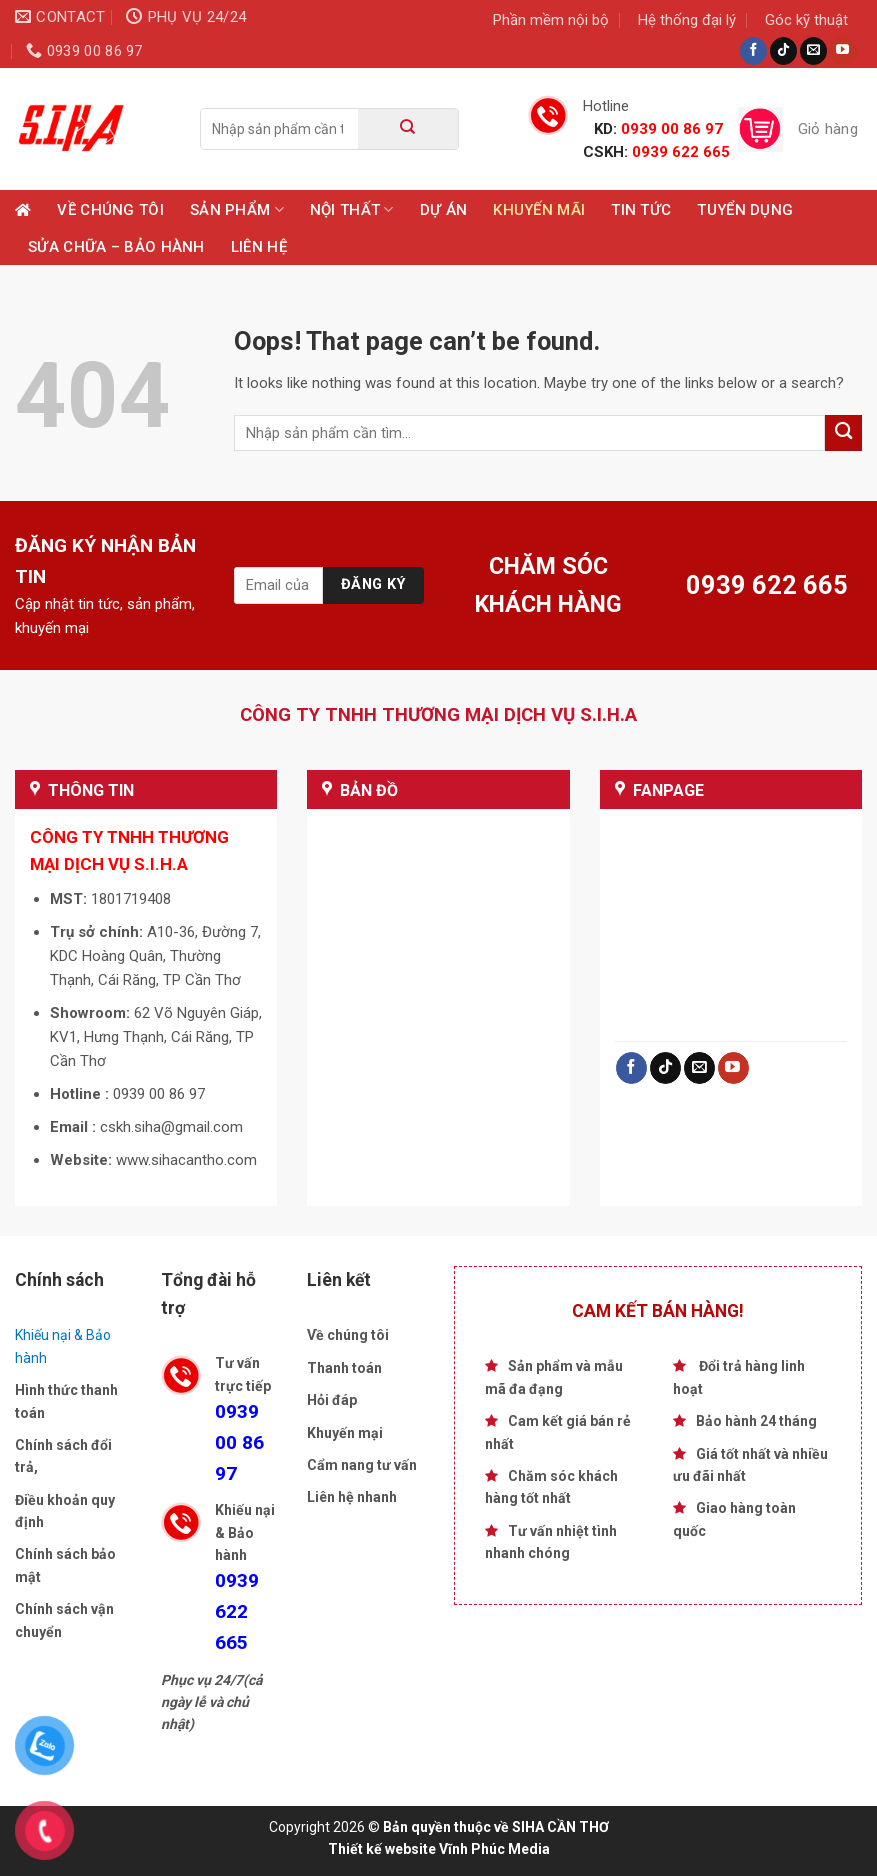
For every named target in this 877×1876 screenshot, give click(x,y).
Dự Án (444, 210)
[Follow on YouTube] (842, 51)
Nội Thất (352, 209)
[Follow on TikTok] (783, 51)
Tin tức (641, 210)
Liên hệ (259, 247)
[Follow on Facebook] (753, 51)
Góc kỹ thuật (806, 20)
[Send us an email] (813, 51)
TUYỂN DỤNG (745, 210)
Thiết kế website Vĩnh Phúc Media (439, 1849)
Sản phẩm (237, 209)
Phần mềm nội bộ (551, 20)
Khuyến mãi (539, 210)
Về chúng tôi (110, 210)
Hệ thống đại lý (687, 20)
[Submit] (408, 129)
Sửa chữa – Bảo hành (116, 247)
